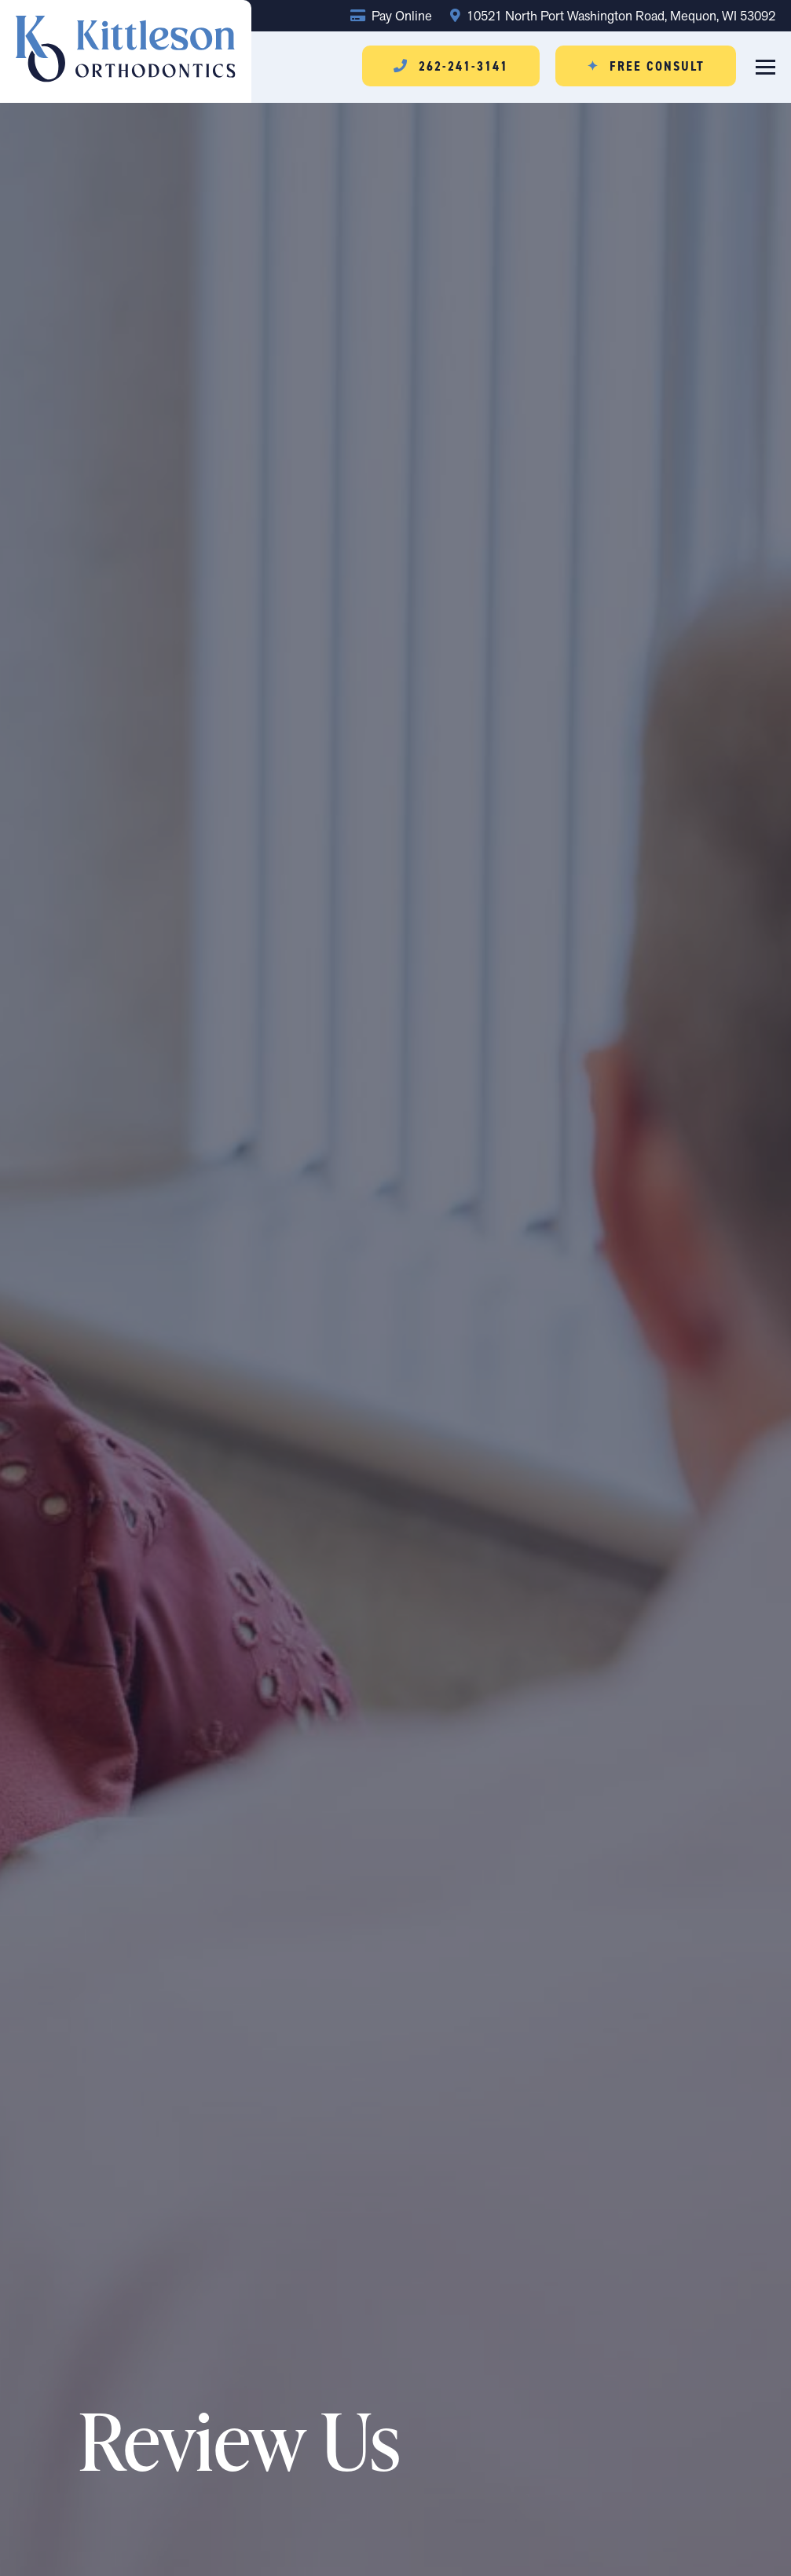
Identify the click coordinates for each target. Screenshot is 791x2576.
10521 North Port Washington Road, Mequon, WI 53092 (612, 15)
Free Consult (646, 66)
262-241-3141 (451, 66)
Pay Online (391, 15)
